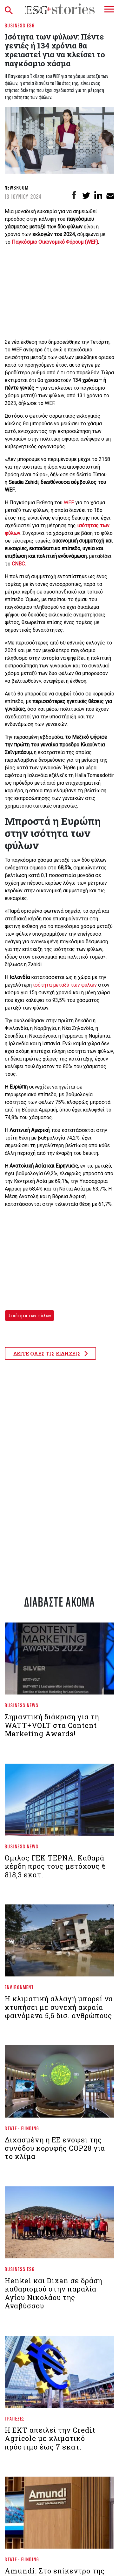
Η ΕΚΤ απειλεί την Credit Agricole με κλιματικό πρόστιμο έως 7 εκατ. (50, 2438)
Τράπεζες (14, 2418)
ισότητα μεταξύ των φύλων (64, 985)
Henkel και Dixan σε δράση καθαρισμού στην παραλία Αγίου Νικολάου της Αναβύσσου (53, 2293)
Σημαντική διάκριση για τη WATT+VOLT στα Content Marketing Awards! (52, 1725)
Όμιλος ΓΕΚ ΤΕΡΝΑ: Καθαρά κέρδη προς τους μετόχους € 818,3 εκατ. (55, 1866)
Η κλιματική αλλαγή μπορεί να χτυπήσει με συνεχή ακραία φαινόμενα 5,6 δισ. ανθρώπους (59, 2007)
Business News (22, 1705)
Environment (19, 1987)
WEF (69, 503)
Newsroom (17, 187)
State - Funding (22, 2128)
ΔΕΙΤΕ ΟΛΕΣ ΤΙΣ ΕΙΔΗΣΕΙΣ (50, 1353)
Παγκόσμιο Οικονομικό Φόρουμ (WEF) (55, 242)
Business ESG (20, 25)
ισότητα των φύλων (30, 1316)
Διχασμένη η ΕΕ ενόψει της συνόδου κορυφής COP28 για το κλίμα (55, 2148)
